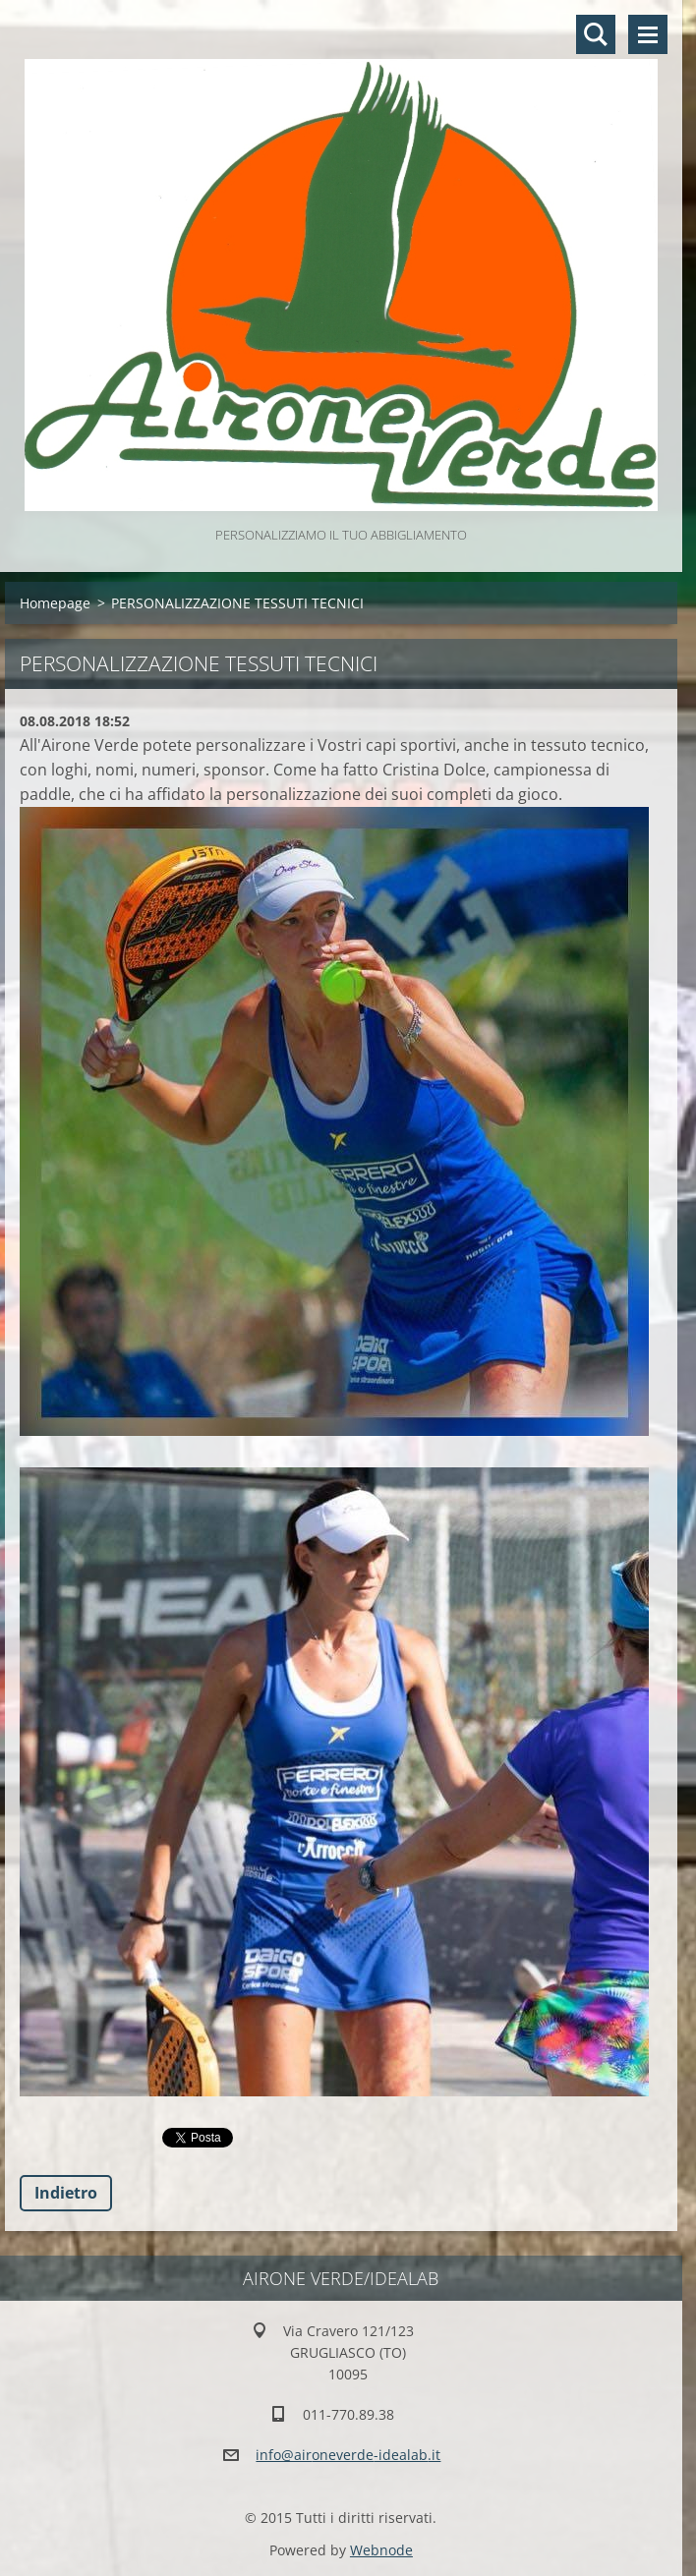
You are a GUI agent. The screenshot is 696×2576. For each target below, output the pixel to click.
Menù (647, 34)
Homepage (55, 603)
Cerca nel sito (595, 34)
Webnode (381, 2550)
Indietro (65, 2193)
